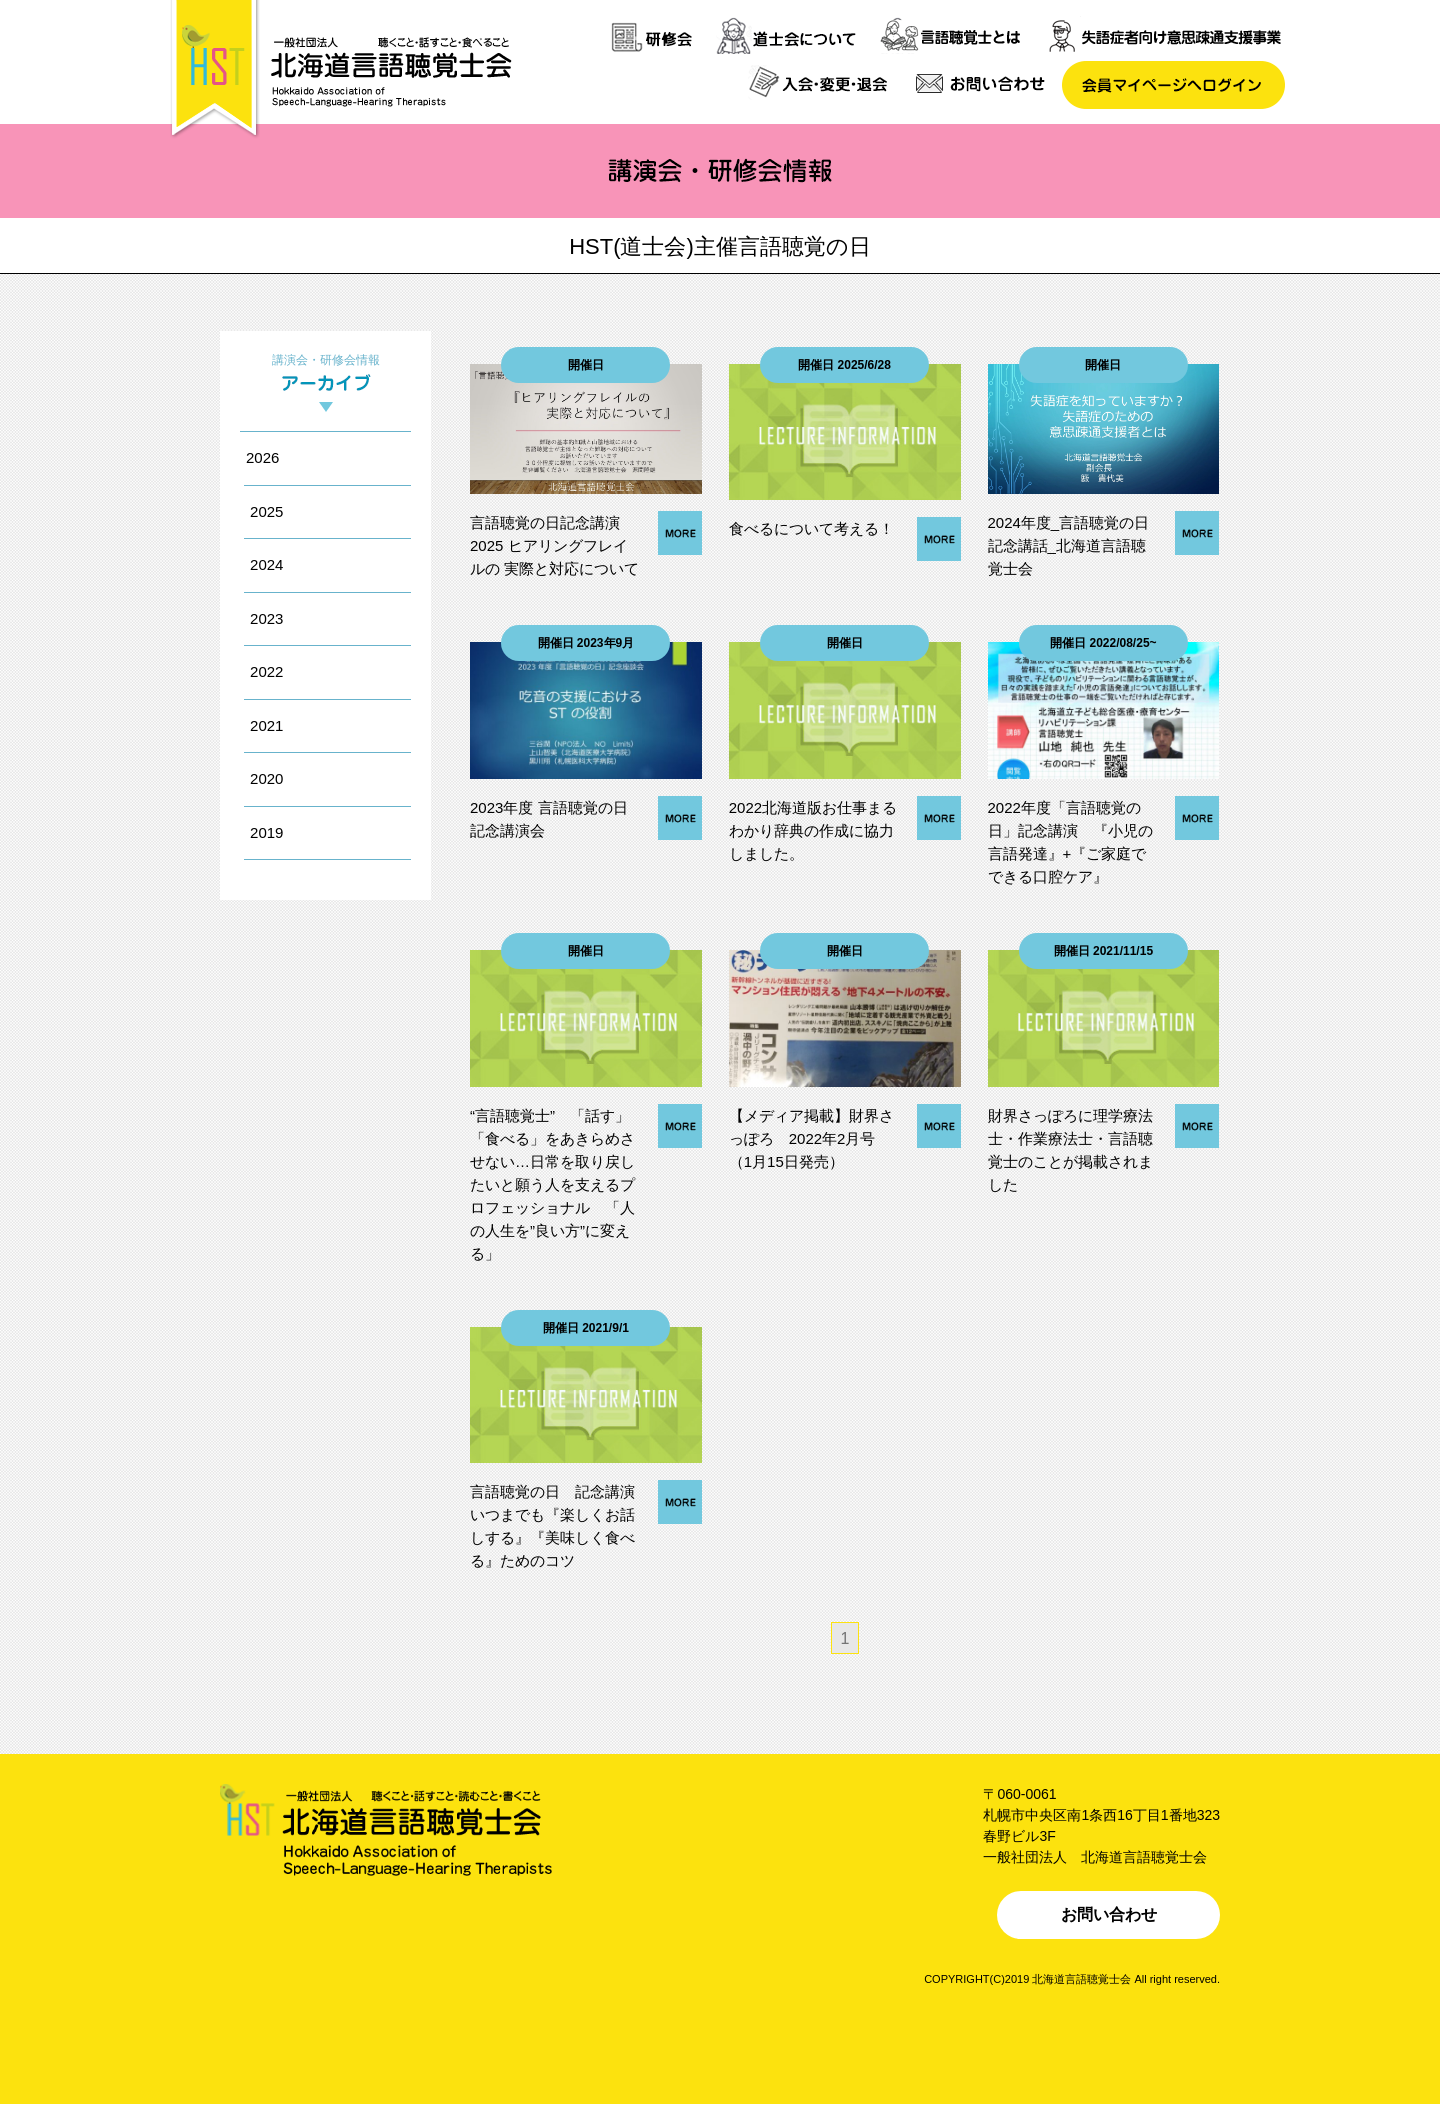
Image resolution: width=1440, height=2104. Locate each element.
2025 (266, 511)
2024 (266, 564)
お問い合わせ (1109, 1914)
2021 (266, 725)
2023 (266, 618)
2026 (262, 457)
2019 (266, 832)
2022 (266, 671)
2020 (266, 778)
